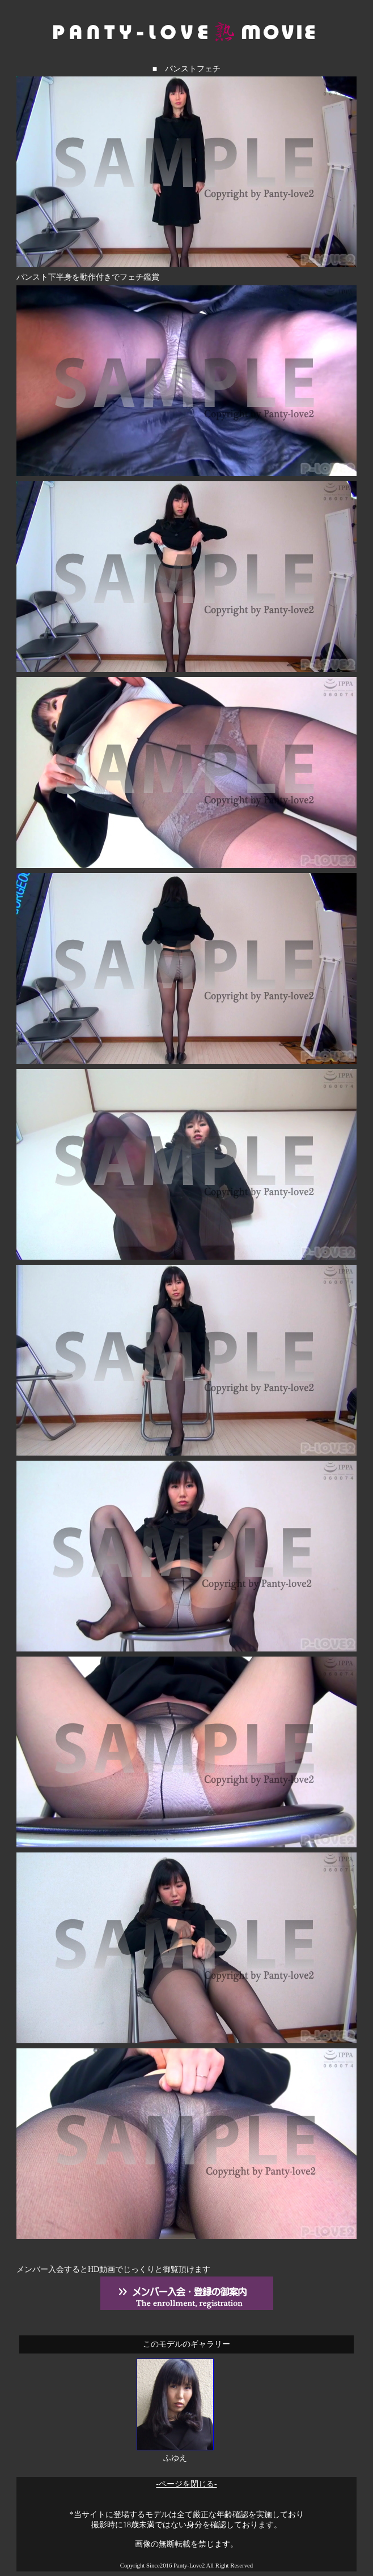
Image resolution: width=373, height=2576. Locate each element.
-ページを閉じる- (186, 2484)
